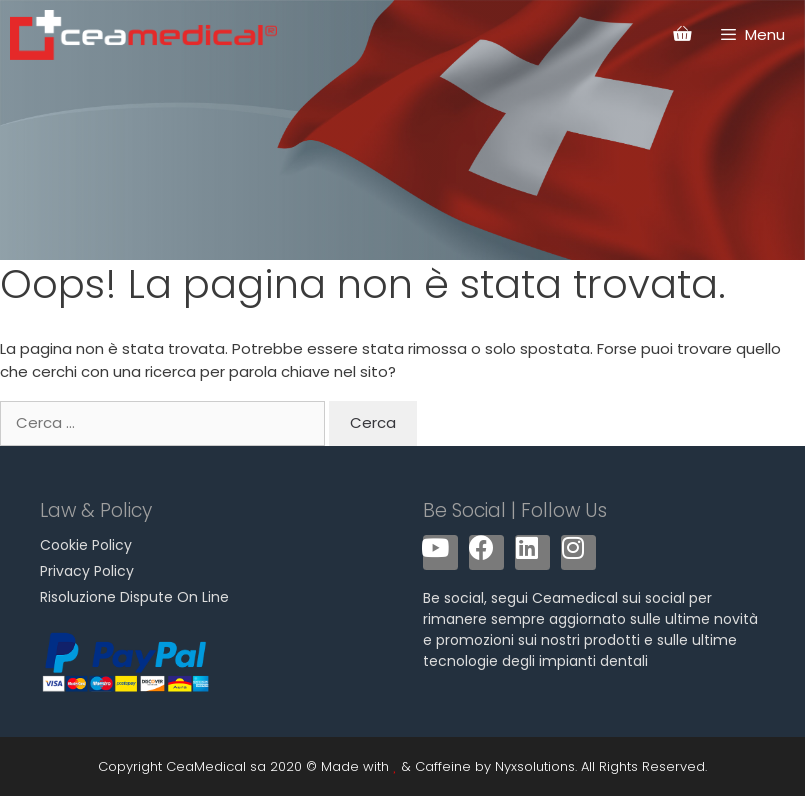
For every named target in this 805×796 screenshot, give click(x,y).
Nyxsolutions (535, 766)
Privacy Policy (87, 571)
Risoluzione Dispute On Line (134, 597)
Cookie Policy (86, 545)
